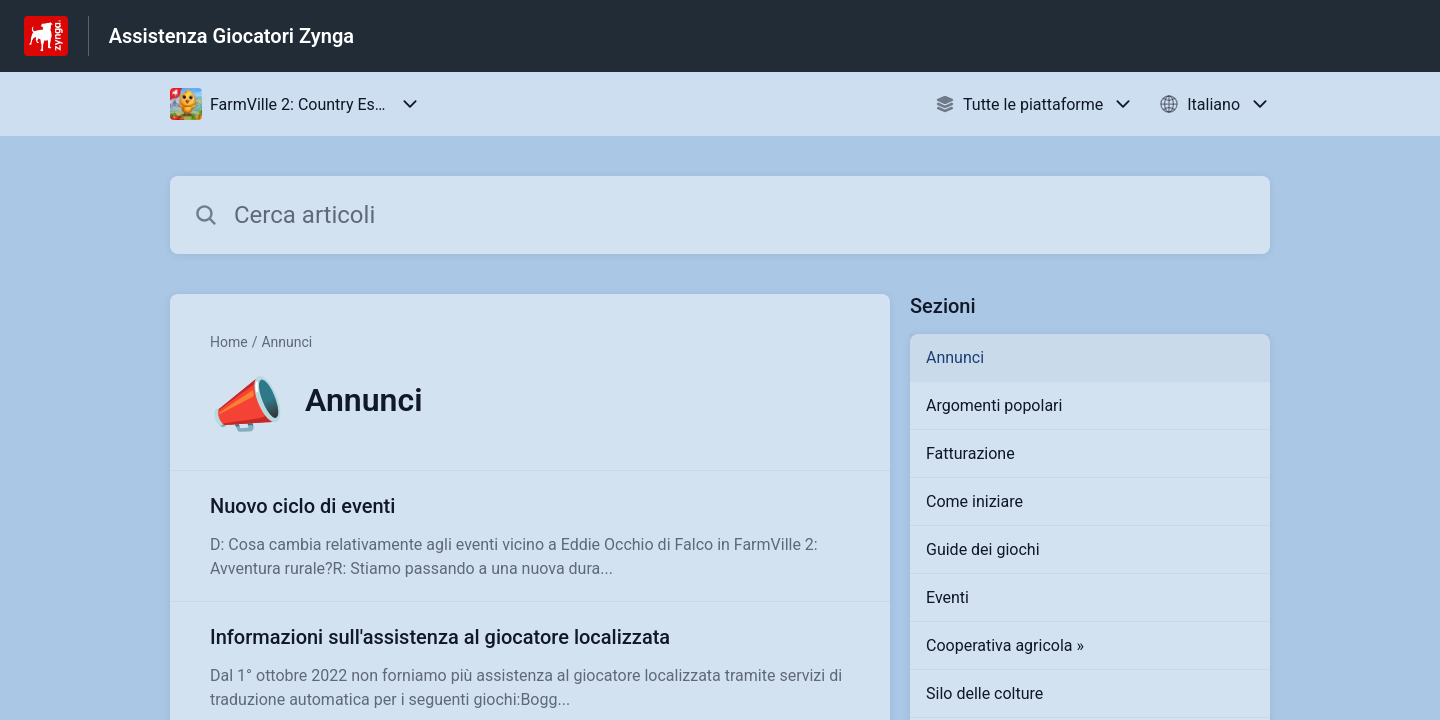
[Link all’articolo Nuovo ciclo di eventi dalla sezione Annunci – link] (530, 536)
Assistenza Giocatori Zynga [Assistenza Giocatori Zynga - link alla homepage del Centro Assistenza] (231, 36)
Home (229, 342)
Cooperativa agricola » (1005, 645)
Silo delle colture (984, 693)
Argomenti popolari (994, 405)
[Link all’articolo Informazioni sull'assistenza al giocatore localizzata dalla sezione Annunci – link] (530, 667)
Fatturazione (970, 453)
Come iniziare (974, 501)
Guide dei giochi (983, 549)
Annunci (286, 342)
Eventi (947, 597)
